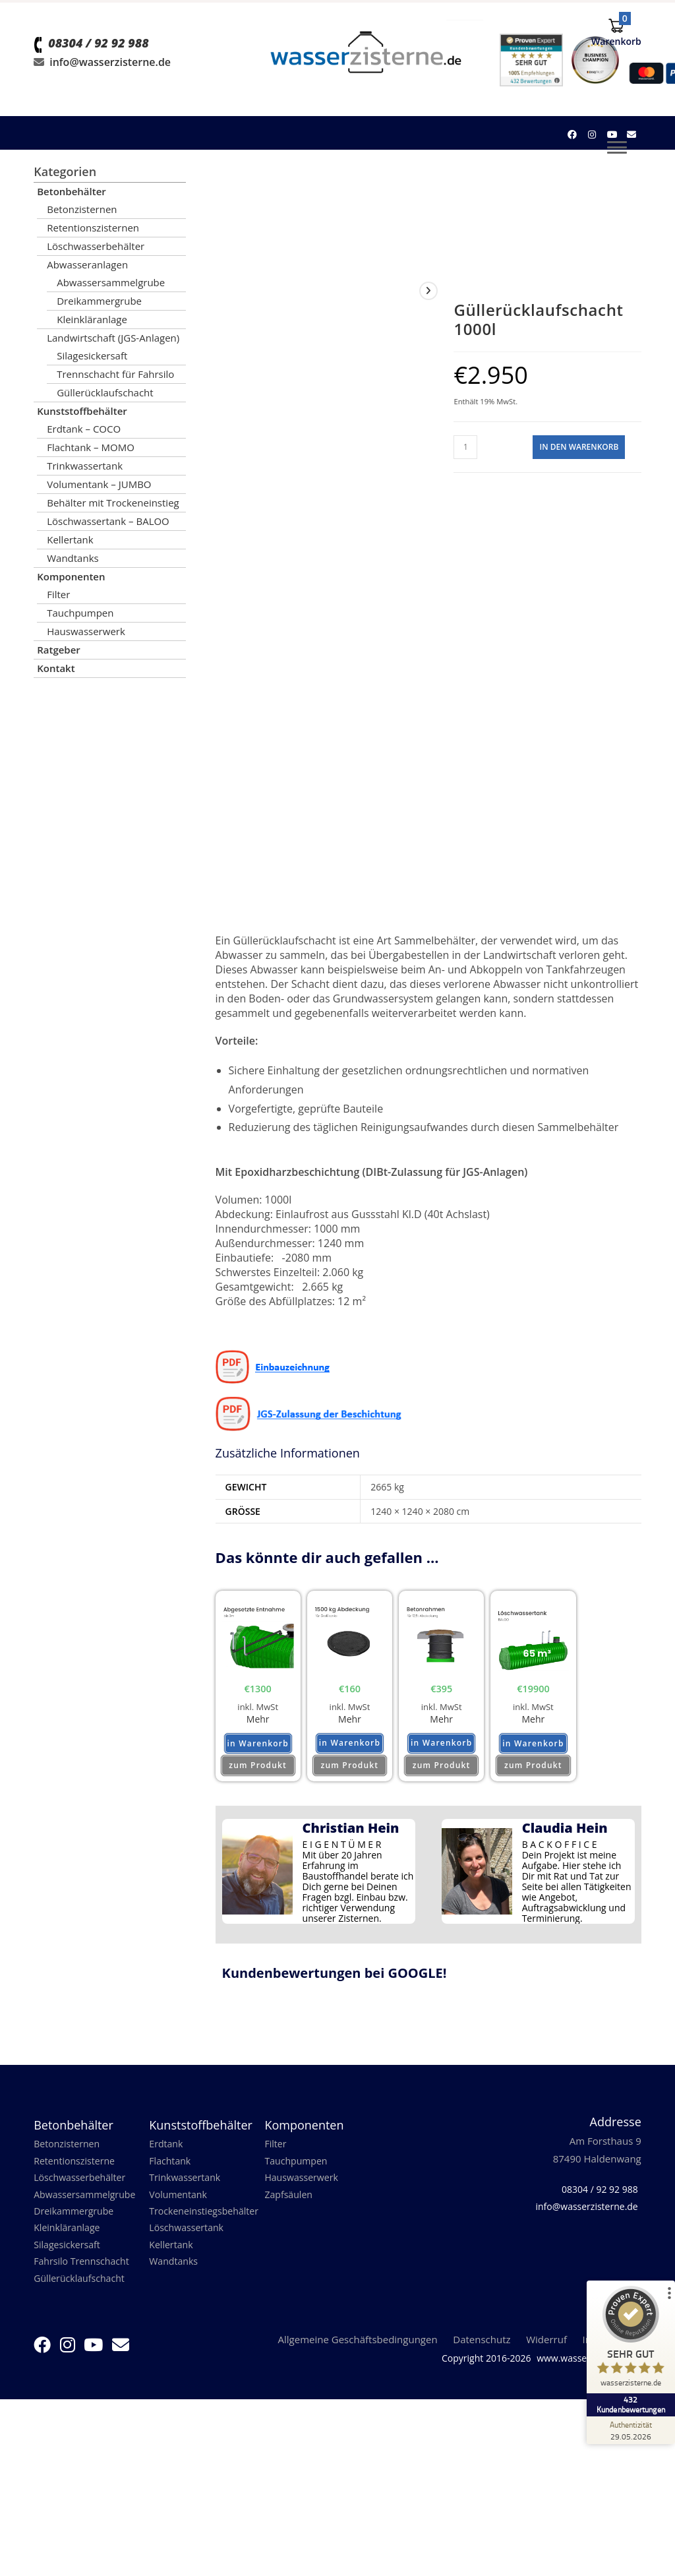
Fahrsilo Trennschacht (84, 2274)
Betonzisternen (82, 209)
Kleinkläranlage (92, 319)
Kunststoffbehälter (82, 410)
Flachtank (171, 2167)
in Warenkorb (258, 1750)
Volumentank (179, 2203)
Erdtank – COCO (84, 428)
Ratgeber (58, 649)
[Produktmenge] (465, 447)
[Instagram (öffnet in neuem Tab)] (592, 134)
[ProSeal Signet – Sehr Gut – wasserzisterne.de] (625, 2349)
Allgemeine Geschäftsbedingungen (358, 2354)
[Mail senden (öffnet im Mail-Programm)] (631, 134)
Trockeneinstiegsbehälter (207, 2221)
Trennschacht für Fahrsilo (115, 374)
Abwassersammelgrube (111, 282)
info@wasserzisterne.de (110, 86)
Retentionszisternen (93, 227)
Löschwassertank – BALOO (108, 521)
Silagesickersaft (92, 355)
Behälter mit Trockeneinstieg (113, 502)
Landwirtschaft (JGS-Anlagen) (113, 337)
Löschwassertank (188, 2239)
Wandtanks (72, 558)
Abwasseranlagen (87, 264)
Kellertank (70, 539)
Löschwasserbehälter (95, 246)
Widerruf (546, 2354)
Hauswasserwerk (86, 631)
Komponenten (71, 576)
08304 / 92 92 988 (98, 67)
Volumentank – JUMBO (99, 484)
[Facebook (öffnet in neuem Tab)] (572, 134)
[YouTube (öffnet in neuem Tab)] (612, 134)
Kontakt (55, 668)
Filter (58, 594)
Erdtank (167, 2150)
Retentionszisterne (77, 2167)
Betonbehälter (71, 191)
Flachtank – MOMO (90, 447)
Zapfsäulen (289, 2203)
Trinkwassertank (85, 465)
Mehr (258, 1721)
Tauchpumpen (80, 612)
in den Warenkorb (578, 446)
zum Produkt (258, 1771)
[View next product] (428, 291)
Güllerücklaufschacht (105, 392)
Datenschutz (481, 2354)
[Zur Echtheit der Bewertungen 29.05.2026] (625, 2430)
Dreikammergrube (99, 300)
